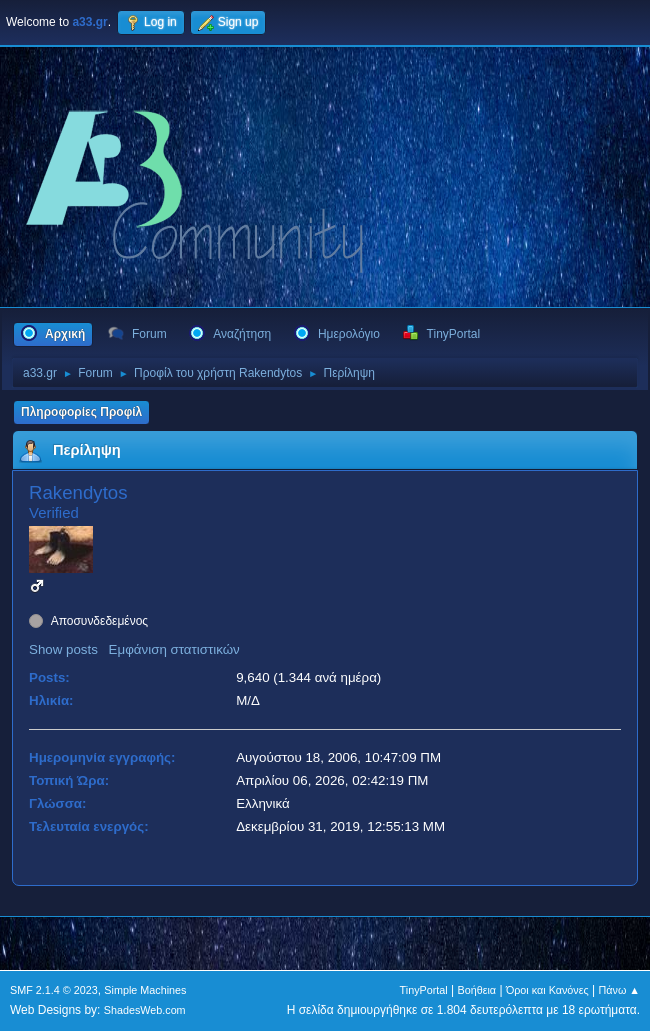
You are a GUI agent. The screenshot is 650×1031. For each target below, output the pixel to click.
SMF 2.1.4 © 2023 (54, 990)
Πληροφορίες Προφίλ (81, 412)
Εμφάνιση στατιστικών (174, 649)
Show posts (63, 649)
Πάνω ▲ (620, 990)
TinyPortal (424, 990)
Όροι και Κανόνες (547, 990)
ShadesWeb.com (145, 1010)
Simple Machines (145, 990)
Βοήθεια (476, 990)
